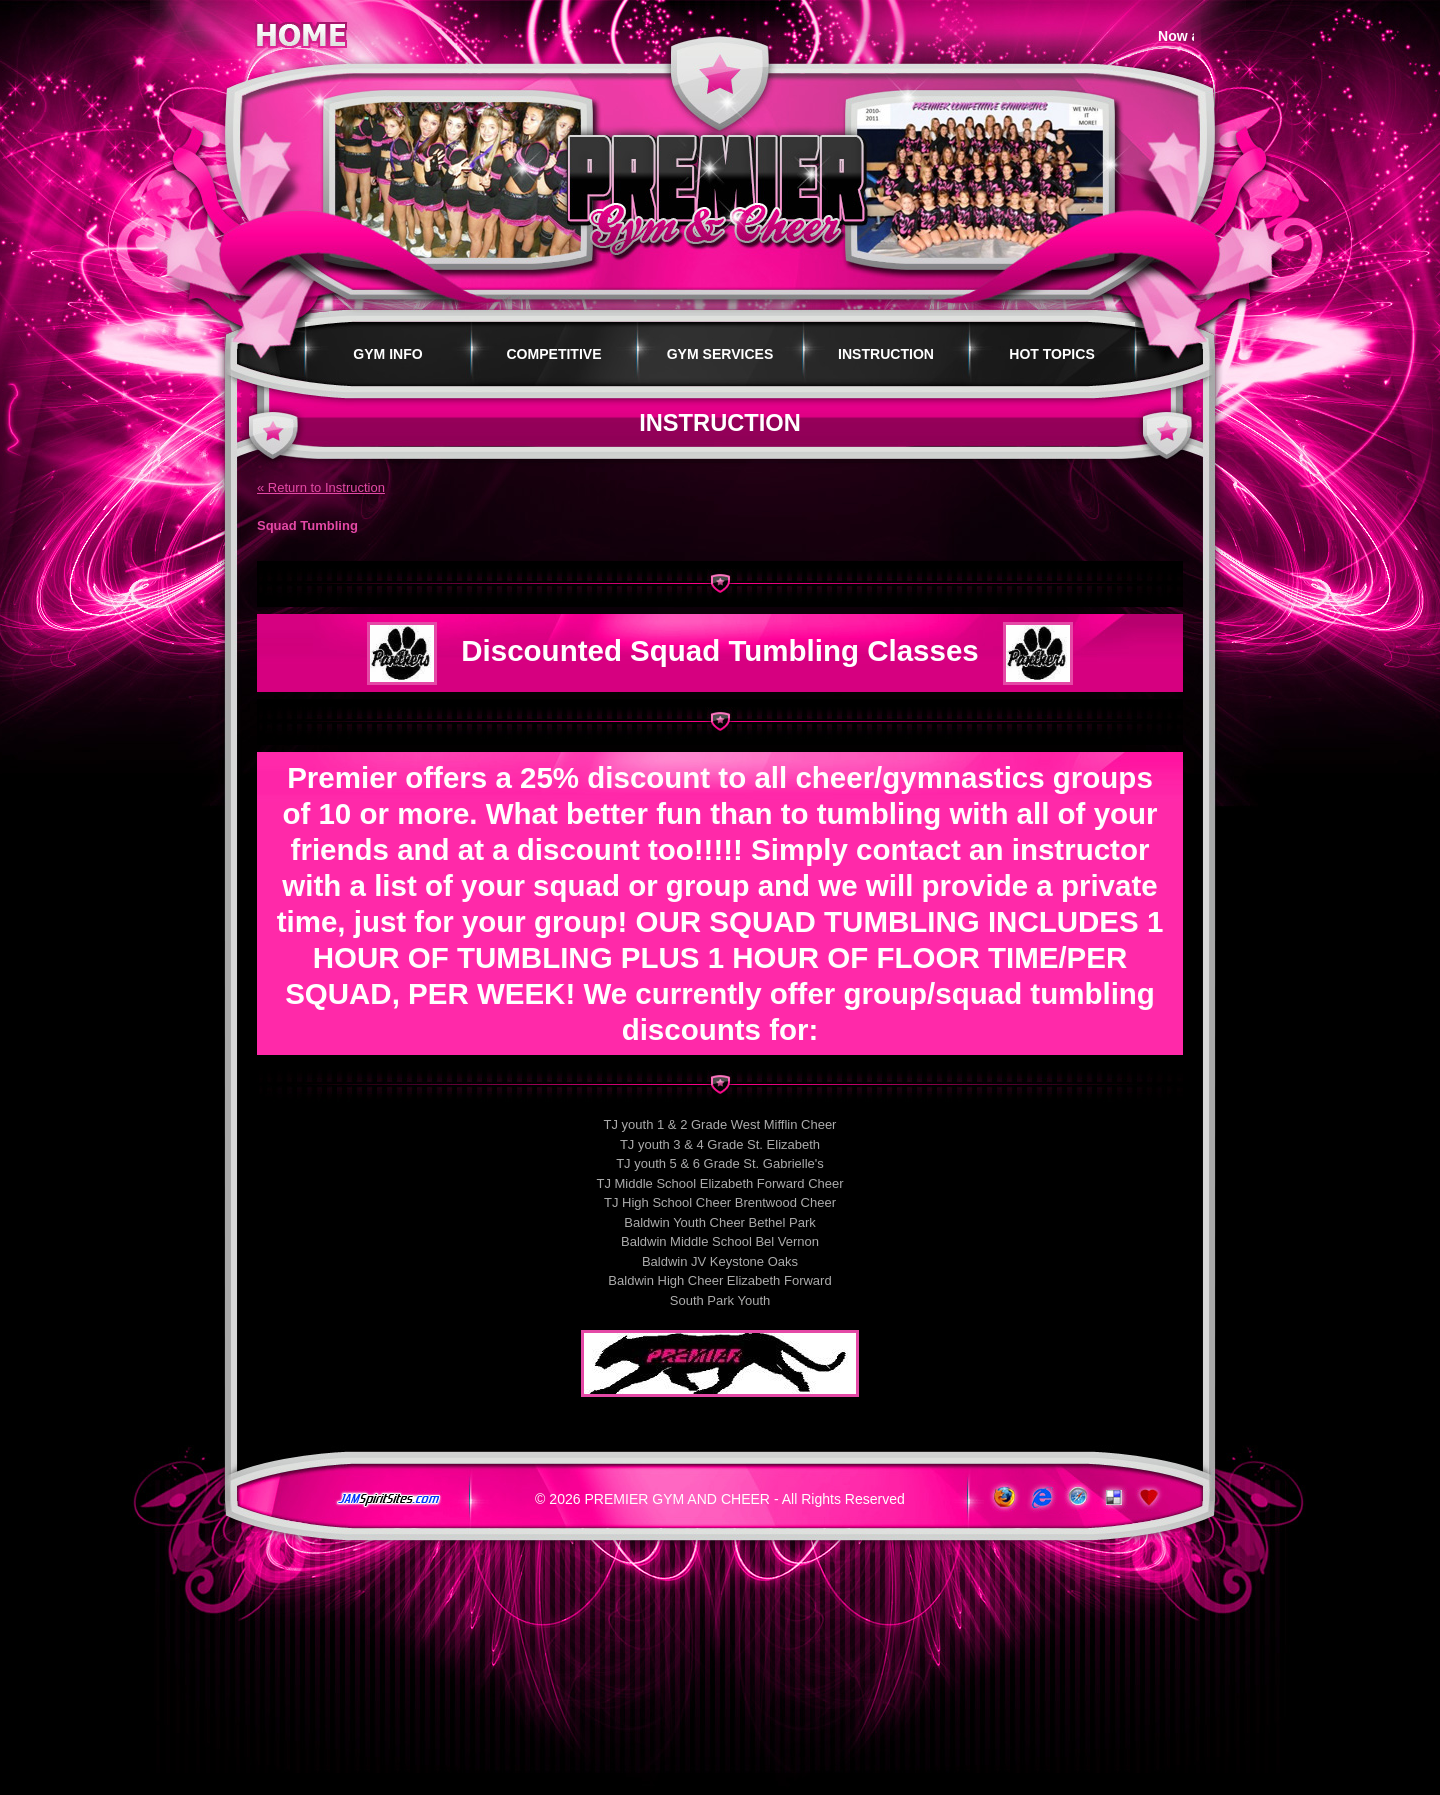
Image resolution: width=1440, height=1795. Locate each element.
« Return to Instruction (321, 487)
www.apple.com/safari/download (1076, 1497)
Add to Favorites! (1150, 1497)
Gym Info (387, 354)
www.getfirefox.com (1002, 1497)
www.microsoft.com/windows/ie (1039, 1497)
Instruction (886, 354)
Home (301, 31)
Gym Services (720, 354)
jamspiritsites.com (388, 1500)
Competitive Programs (553, 366)
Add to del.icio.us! (1113, 1497)
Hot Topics (1052, 354)
